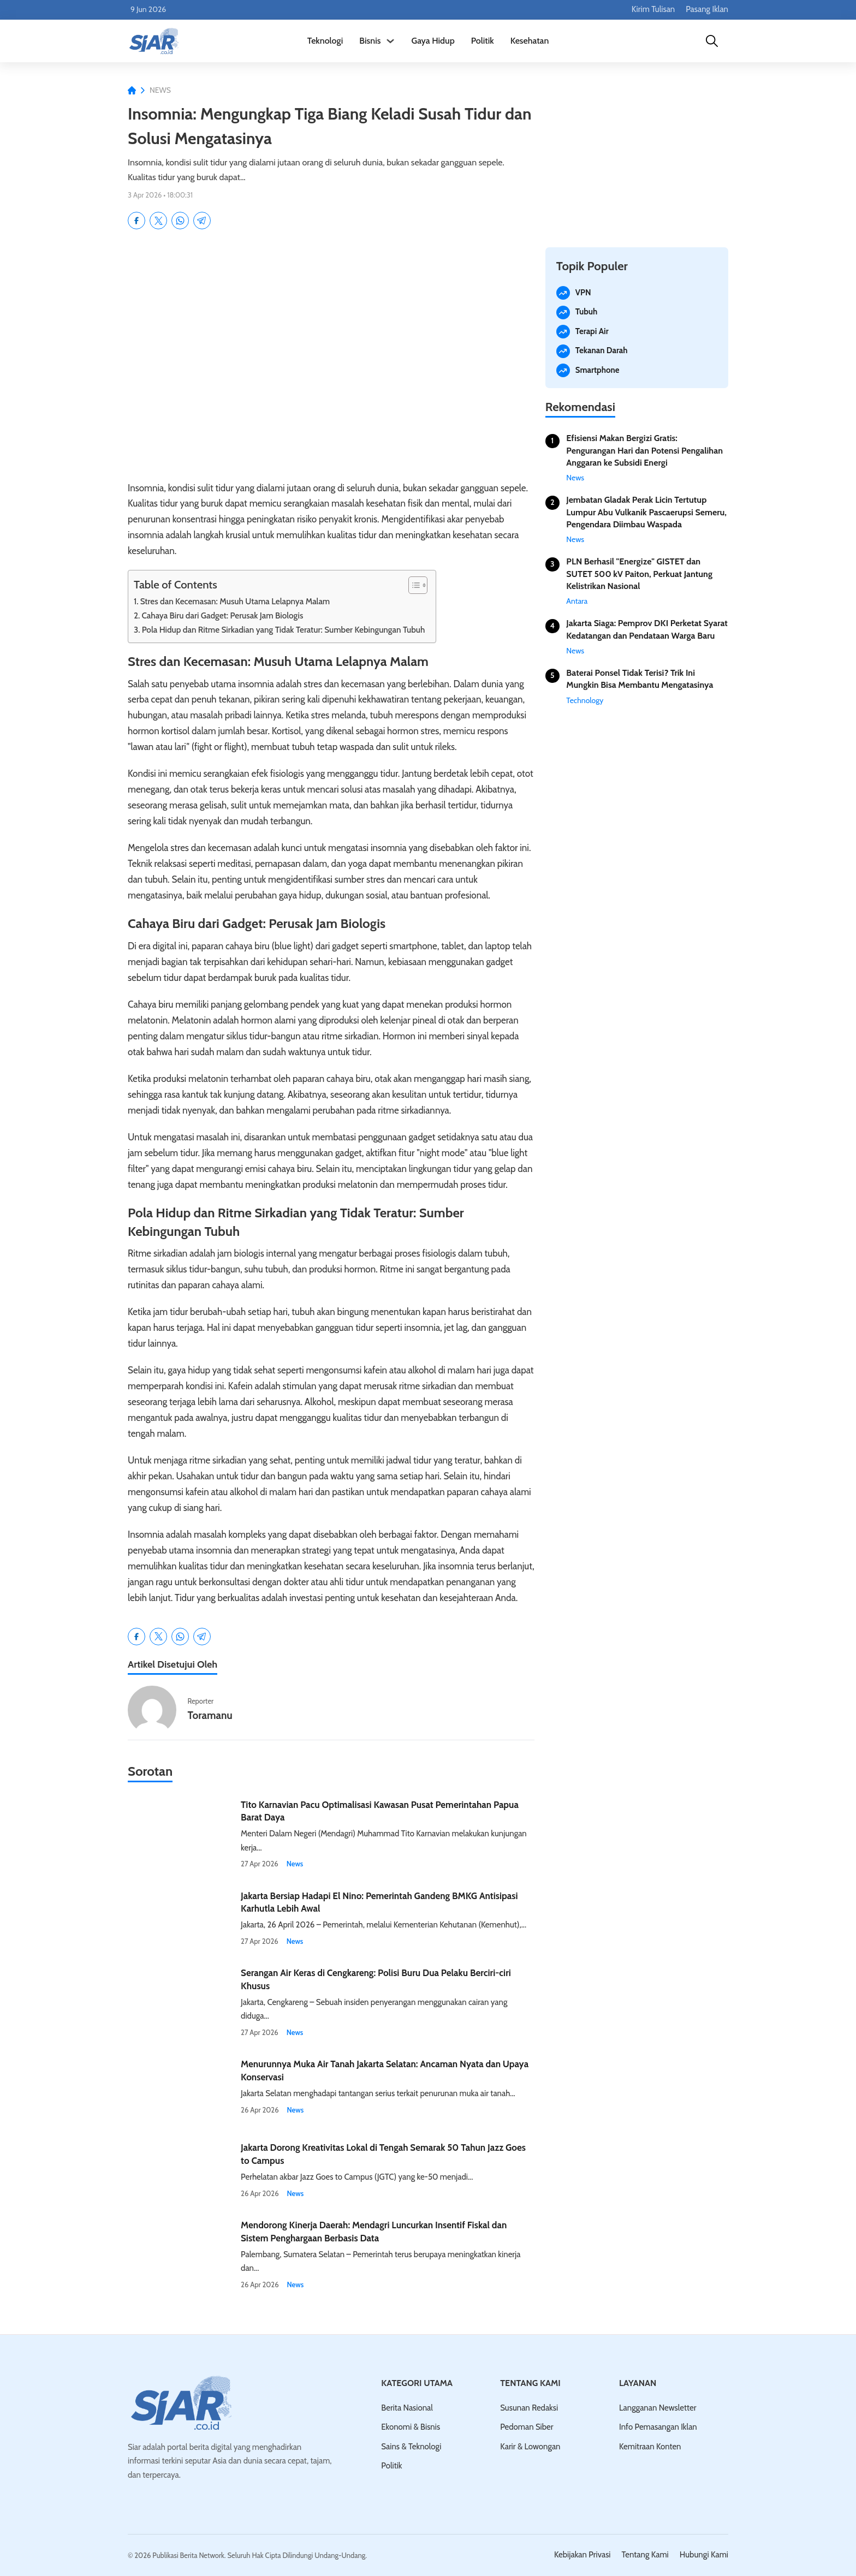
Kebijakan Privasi (582, 2555)
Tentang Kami (645, 2555)
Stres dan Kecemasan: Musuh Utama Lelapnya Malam (235, 601)
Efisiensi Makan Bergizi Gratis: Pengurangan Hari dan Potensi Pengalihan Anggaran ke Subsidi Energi (644, 450)
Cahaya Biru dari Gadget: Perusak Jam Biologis (222, 615)
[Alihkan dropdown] (390, 41)
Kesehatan (529, 40)
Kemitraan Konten (650, 2447)
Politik (482, 40)
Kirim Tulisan (653, 9)
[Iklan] (636, 160)
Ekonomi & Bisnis (410, 2427)
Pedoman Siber (526, 2427)
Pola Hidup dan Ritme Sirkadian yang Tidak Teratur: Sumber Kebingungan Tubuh (283, 629)
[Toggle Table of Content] (412, 585)
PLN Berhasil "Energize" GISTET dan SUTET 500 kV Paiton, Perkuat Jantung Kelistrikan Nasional (639, 573)
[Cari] (712, 41)
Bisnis (370, 40)
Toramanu (209, 1715)
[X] (158, 220)
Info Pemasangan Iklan (658, 2427)
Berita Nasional (407, 2408)
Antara (576, 601)
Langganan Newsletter (657, 2408)
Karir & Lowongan (530, 2447)
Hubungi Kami (704, 2555)
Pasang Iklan (707, 9)
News (160, 90)
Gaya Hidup (432, 40)
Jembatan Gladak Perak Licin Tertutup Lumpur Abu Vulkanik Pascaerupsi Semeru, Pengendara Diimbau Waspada (646, 512)
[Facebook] (136, 220)
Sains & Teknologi (411, 2447)
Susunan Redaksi (529, 2408)
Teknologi (325, 40)
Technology (584, 700)
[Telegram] (202, 220)
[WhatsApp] (180, 220)
